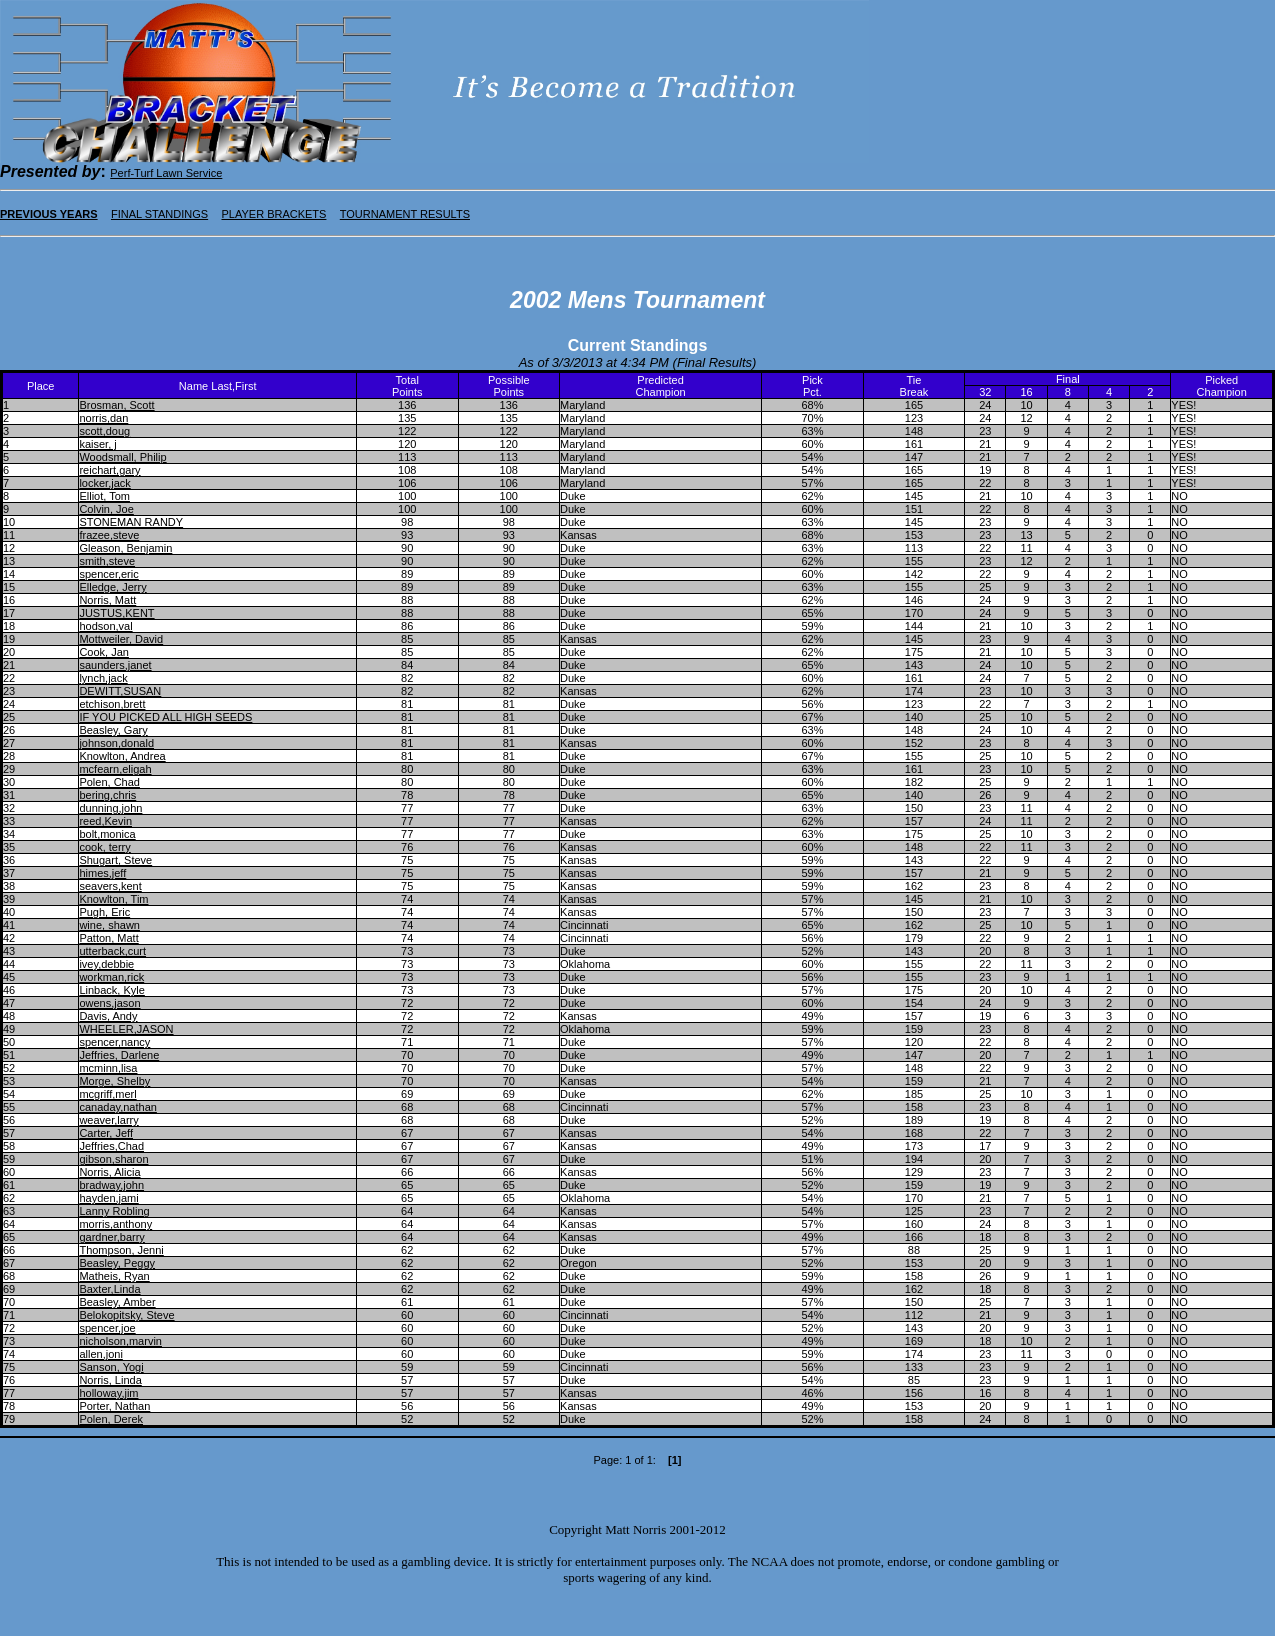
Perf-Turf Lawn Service (166, 173)
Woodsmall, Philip (122, 457)
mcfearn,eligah (115, 769)
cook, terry (104, 847)
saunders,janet (115, 665)
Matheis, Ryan (114, 1276)
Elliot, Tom (104, 496)
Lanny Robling (114, 1211)
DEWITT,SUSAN (120, 691)
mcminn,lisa (108, 1068)
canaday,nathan (117, 1107)
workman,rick (111, 977)
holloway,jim (108, 1393)
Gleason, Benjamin (125, 548)
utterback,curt (112, 951)
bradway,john (111, 1185)
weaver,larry (108, 1120)
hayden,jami (108, 1198)
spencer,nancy (114, 1042)
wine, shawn (109, 925)
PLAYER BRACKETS (273, 214)
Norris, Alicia (109, 1172)
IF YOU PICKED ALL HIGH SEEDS (165, 717)
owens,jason (109, 1003)
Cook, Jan (104, 652)
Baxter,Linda (109, 1289)
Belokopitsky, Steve (126, 1315)
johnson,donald (116, 743)
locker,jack (104, 483)
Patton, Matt (108, 938)
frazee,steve (109, 535)
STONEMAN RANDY (131, 522)
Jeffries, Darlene (119, 1055)
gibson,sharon (113, 1159)
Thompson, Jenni (121, 1250)
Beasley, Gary (113, 730)
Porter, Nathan (114, 1406)
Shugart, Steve (115, 860)
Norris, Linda (110, 1380)
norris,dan (103, 418)
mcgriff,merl (107, 1094)
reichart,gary (109, 470)
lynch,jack (103, 678)
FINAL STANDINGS (159, 214)
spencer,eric (108, 574)
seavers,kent (110, 886)
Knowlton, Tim (113, 899)
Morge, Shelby (114, 1081)
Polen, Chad (109, 782)
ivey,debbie (106, 964)
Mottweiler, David (121, 639)
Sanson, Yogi (111, 1367)
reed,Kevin (105, 821)
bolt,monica (107, 834)
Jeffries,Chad (111, 1146)
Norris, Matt (107, 600)
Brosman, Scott (116, 405)
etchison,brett (112, 704)
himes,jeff (102, 873)
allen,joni (100, 1354)
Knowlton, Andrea (122, 756)
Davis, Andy (108, 1016)
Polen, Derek (111, 1419)
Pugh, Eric (104, 912)
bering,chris (107, 795)
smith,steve (107, 561)
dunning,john (110, 808)
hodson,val (105, 626)
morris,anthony (115, 1224)
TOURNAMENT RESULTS (405, 214)
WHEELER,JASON (126, 1029)
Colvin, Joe (106, 509)
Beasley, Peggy (117, 1263)
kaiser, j (97, 444)
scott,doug (104, 431)
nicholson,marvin (120, 1341)
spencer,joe (107, 1328)
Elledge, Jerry (112, 587)
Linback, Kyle (111, 990)
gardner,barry (111, 1237)
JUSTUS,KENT (116, 613)
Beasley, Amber (117, 1302)
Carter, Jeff (106, 1133)
